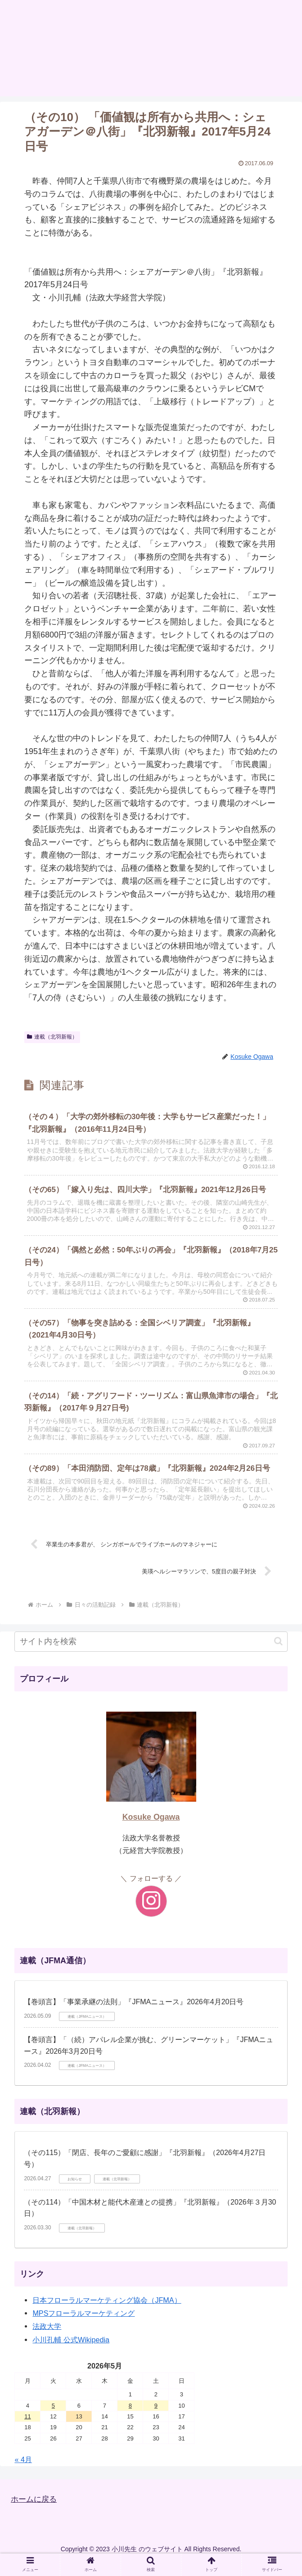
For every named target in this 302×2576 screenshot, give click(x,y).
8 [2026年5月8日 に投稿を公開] (130, 2419)
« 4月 (23, 2473)
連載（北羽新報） (52, 1037)
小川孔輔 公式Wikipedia (70, 2353)
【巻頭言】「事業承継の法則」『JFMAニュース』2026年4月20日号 (133, 2016)
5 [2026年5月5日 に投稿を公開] (53, 2419)
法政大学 (46, 2340)
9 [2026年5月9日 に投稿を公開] (156, 2419)
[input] (150, 1655)
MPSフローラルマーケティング (83, 2327)
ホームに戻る (35, 2512)
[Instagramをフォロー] (151, 1914)
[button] (278, 1655)
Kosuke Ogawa (151, 1830)
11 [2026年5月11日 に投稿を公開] (27, 2430)
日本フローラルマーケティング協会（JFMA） (106, 2313)
